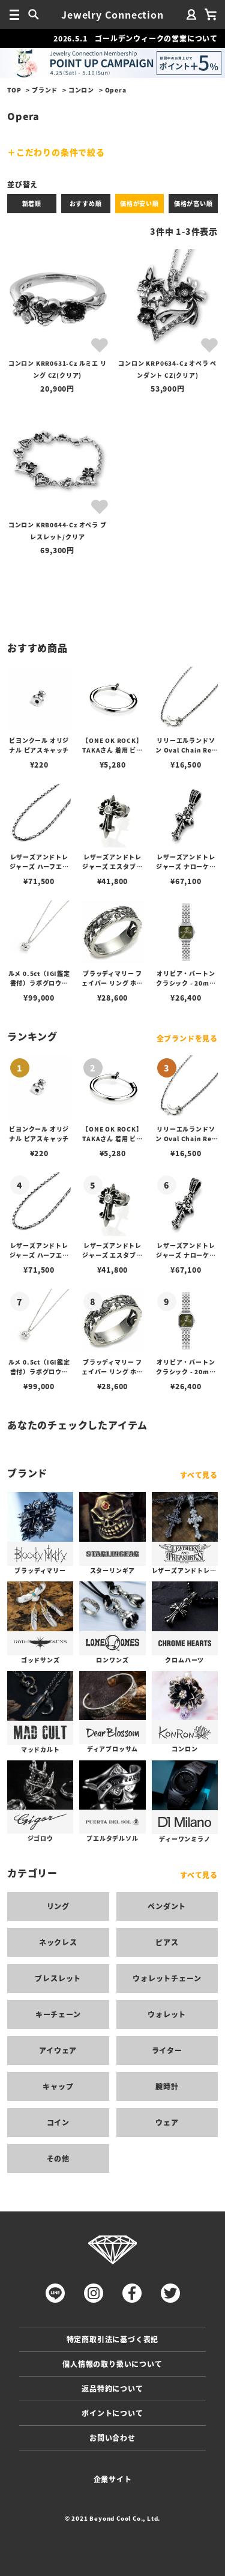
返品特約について (112, 2388)
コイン (58, 2122)
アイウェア (58, 2050)
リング (58, 1906)
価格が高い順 (193, 203)
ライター (167, 2050)
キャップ (58, 2086)
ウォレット (167, 2014)
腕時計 (166, 2086)
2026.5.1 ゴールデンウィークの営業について (135, 38)
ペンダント (167, 1906)
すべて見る (199, 1475)
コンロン (81, 89)
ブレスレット (58, 1978)
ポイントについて (112, 2413)
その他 (58, 2158)
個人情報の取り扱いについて (112, 2364)
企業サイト (113, 2479)
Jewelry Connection (112, 14)
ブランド (45, 89)
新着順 (31, 203)
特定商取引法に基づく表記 (113, 2339)
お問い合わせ (112, 2437)
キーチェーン (58, 2014)
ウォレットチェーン (167, 1978)
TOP (14, 89)
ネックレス (58, 1942)
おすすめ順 (86, 203)
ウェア (166, 2122)
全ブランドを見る (187, 1038)
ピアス (166, 1942)
